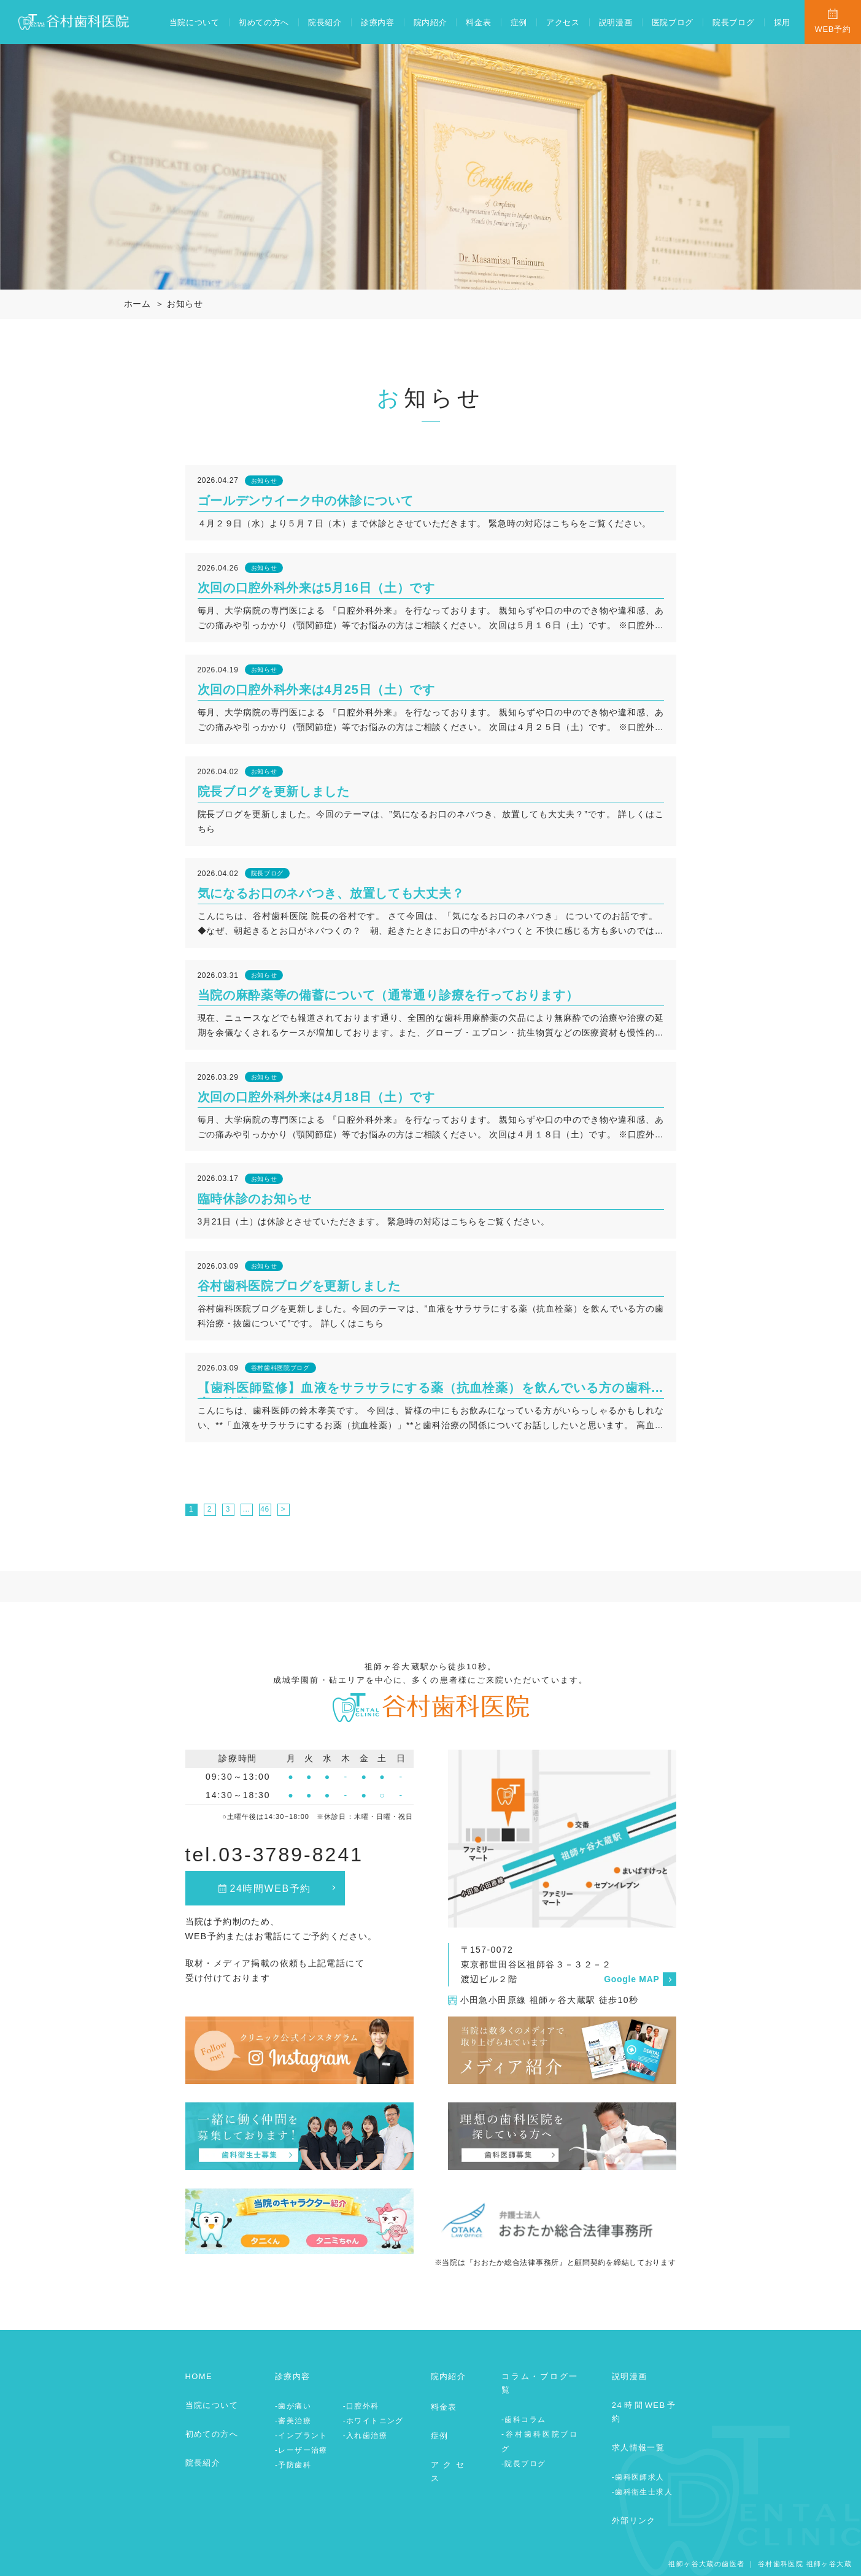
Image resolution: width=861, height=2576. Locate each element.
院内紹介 (430, 22)
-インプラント (301, 2435)
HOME (199, 2376)
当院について (194, 22)
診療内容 (378, 22)
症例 (519, 22)
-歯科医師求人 (638, 2477)
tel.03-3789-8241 (274, 1855)
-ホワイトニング (373, 2420)
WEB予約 (832, 29)
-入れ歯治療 (365, 2435)
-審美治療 (293, 2420)
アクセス (563, 22)
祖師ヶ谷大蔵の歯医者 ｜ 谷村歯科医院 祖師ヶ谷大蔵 (760, 2563)
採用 (782, 22)
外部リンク (634, 2520)
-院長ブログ (523, 2463)
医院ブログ (673, 22)
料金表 (478, 22)
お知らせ (185, 304)
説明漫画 (616, 22)
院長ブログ (733, 22)
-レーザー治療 (301, 2450)
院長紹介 (325, 22)
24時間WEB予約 (270, 1888)
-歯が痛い (293, 2406)
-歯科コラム (523, 2419)
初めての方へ (264, 22)
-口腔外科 (361, 2406)
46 (264, 1509)
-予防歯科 (293, 2465)
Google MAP (631, 1979)
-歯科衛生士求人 (642, 2492)
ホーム (137, 304)
